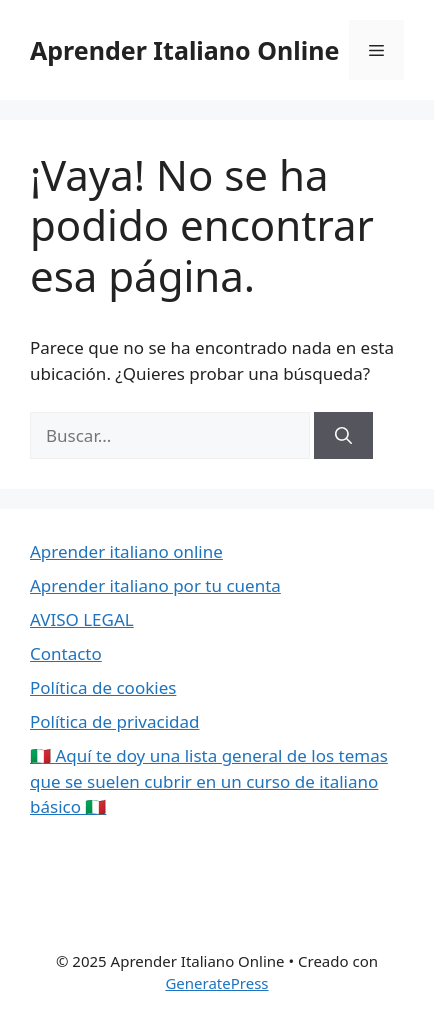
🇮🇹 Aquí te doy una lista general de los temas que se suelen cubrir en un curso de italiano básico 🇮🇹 (209, 781)
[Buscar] (343, 436)
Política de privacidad (114, 721)
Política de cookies (103, 687)
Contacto (66, 653)
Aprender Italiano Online (184, 50)
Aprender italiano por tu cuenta (155, 585)
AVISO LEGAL (82, 619)
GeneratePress (216, 983)
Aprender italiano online (126, 551)
